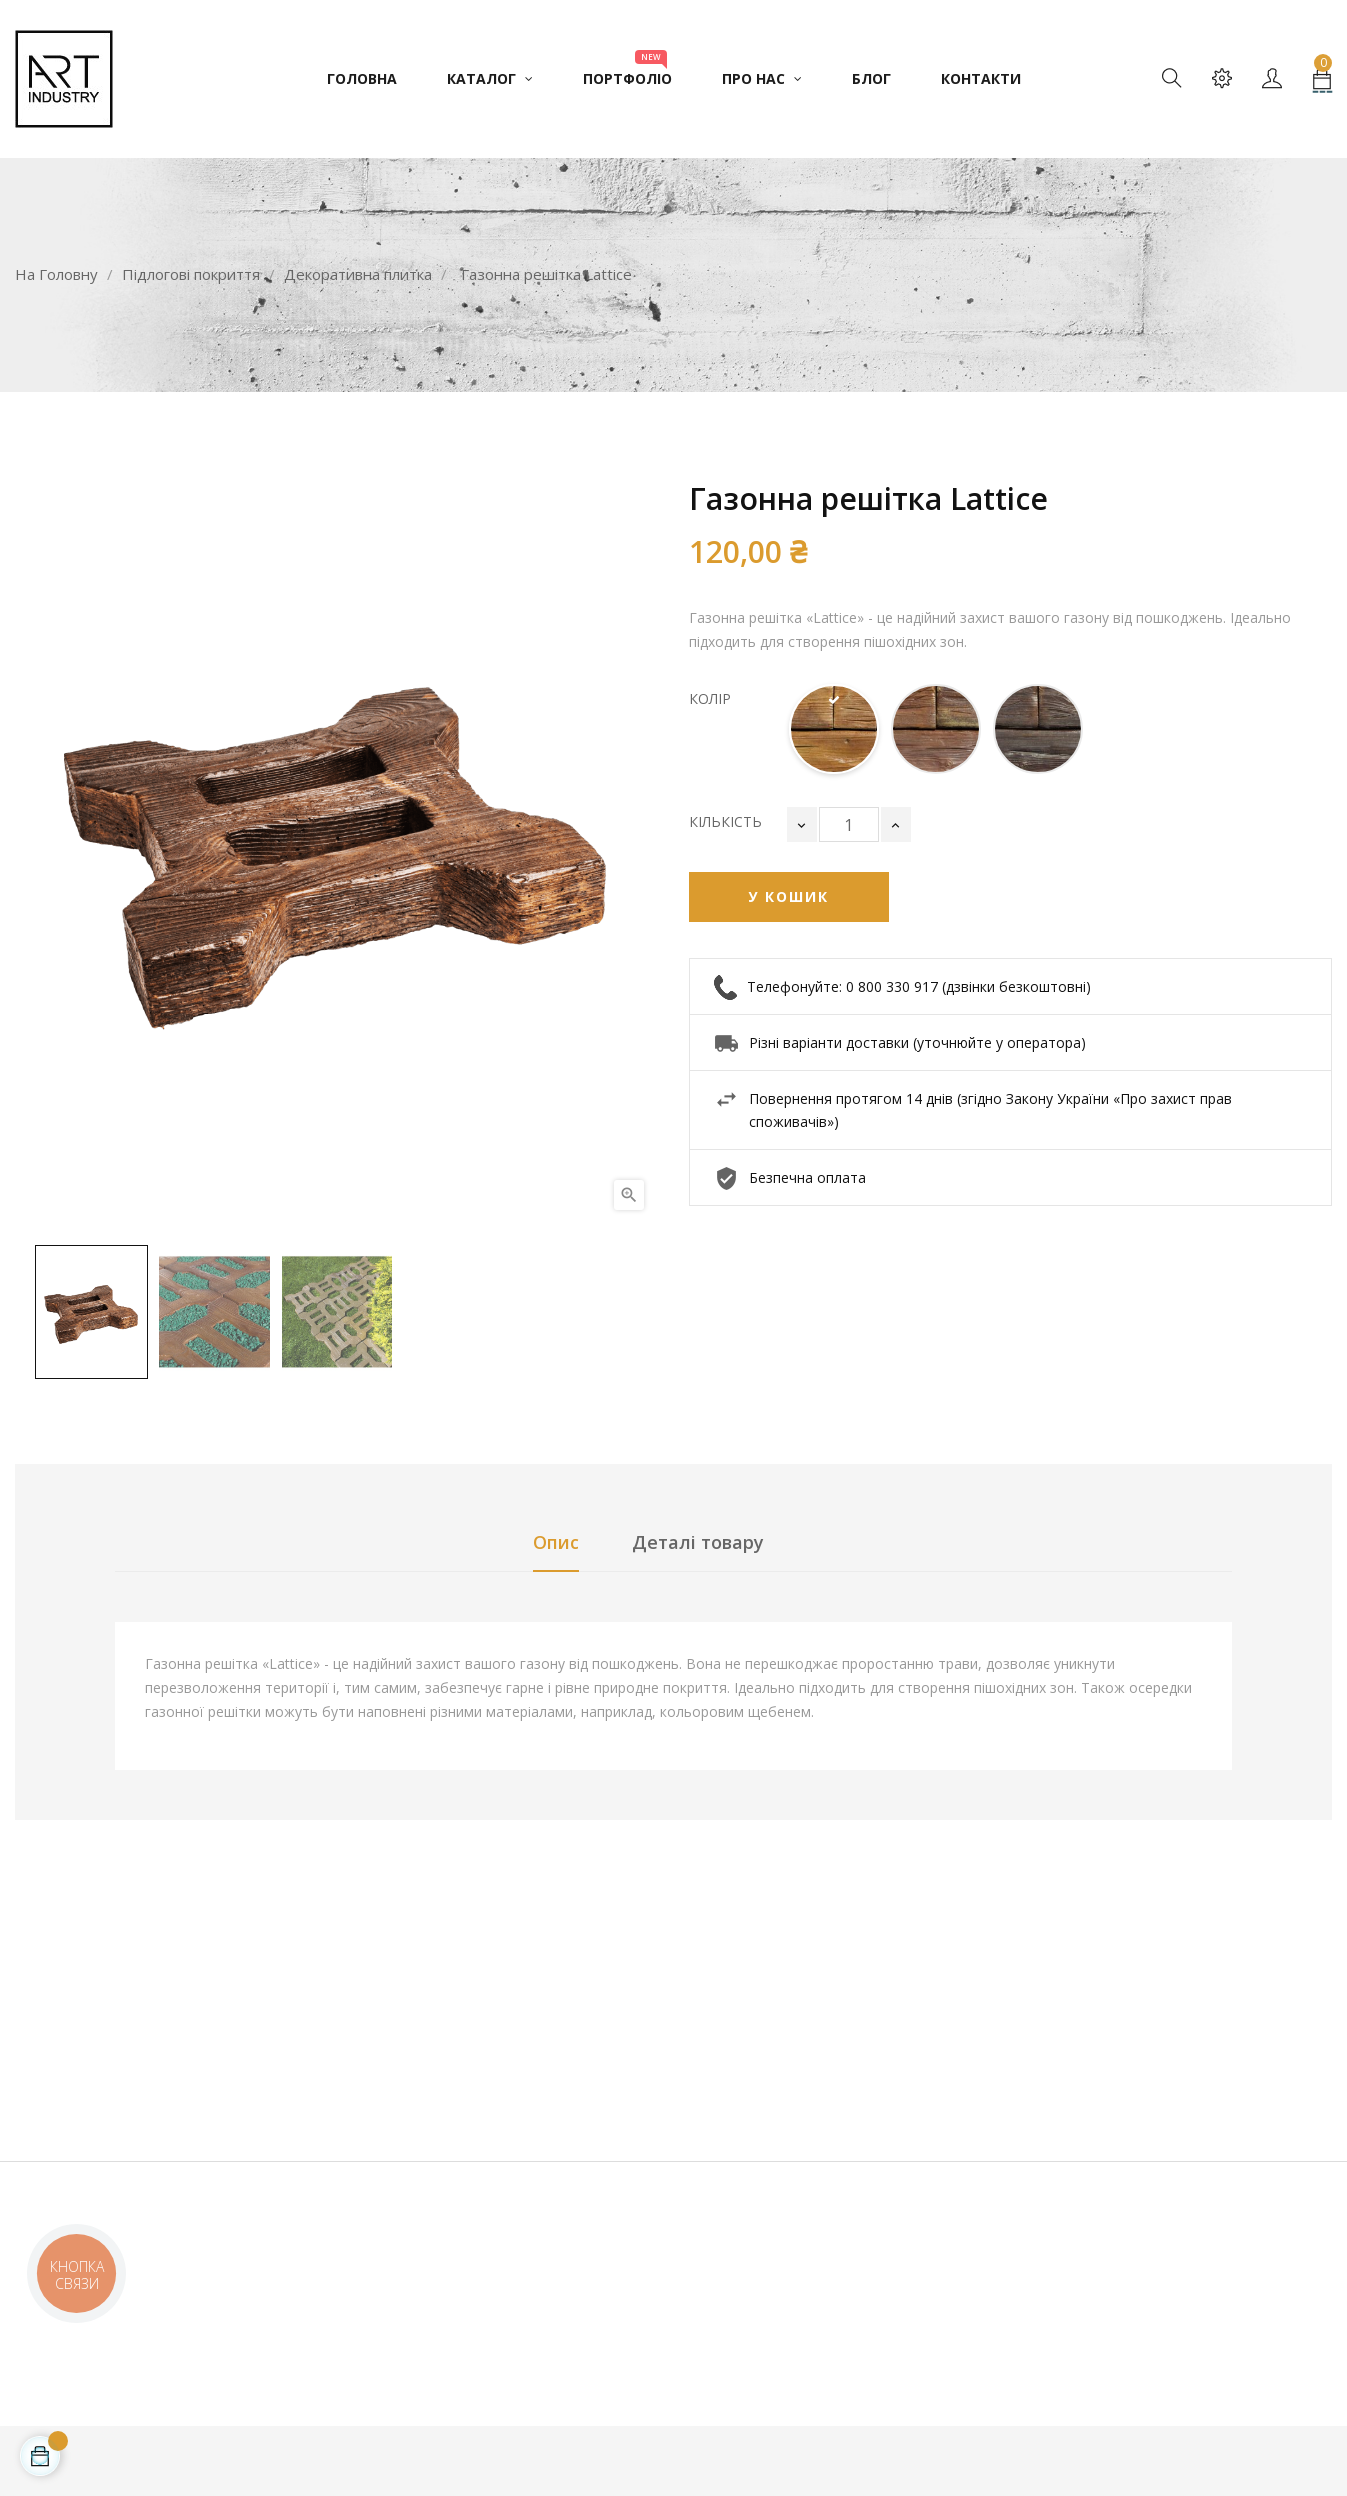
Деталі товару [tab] (698, 1542)
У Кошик (788, 896)
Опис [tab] (556, 1542)
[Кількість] (849, 824)
